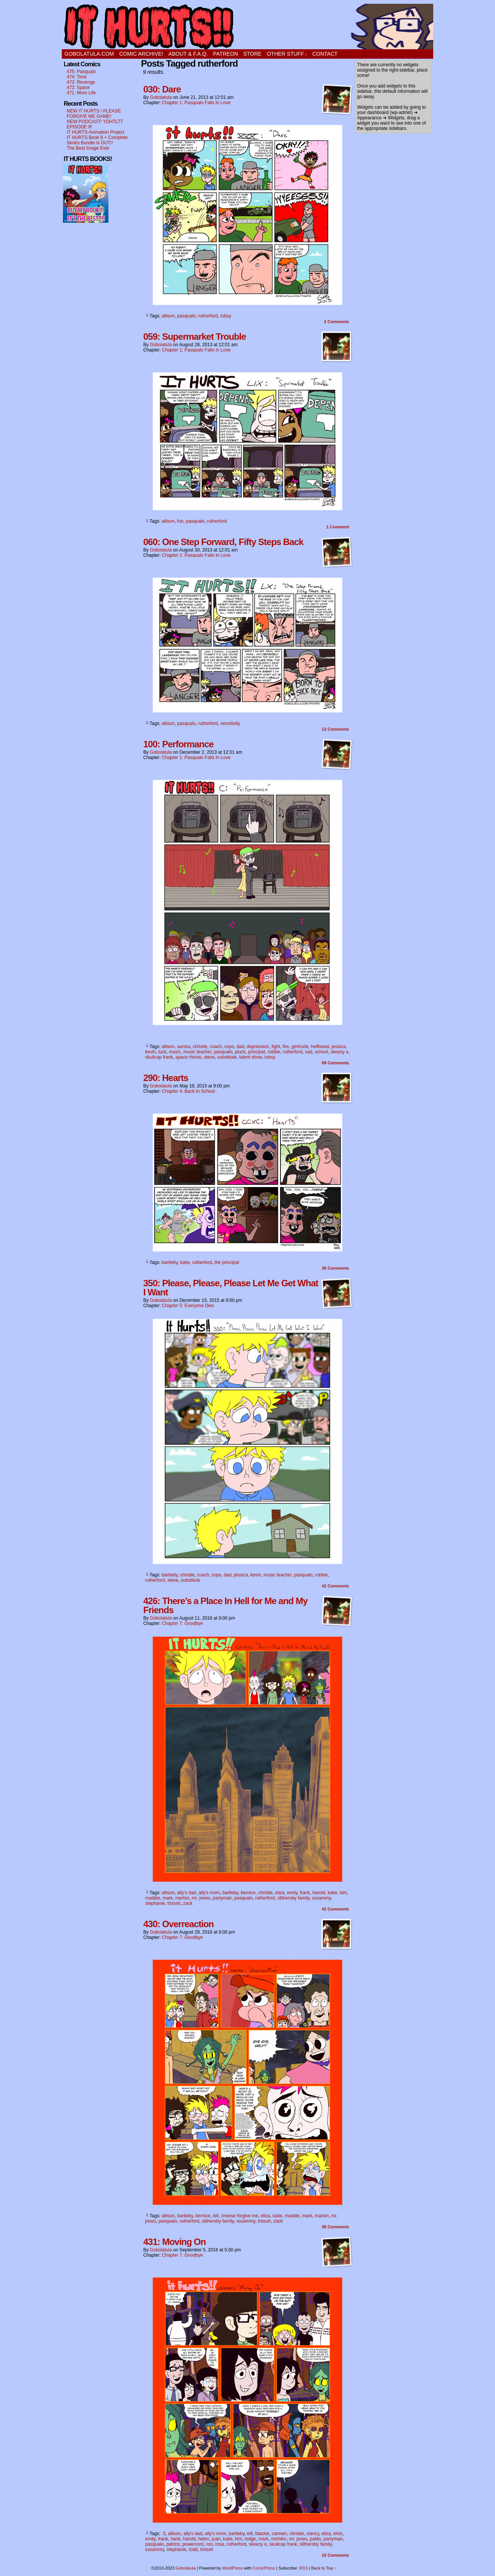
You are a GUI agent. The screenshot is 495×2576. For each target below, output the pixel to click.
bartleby (170, 1262)
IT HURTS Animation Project (95, 132)
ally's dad (186, 1892)
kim (343, 1892)
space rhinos (188, 1057)
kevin (150, 1051)
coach (216, 1046)
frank (305, 1892)
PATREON (225, 54)
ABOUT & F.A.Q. (188, 54)
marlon (182, 1898)
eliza (280, 1892)
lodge (250, 2539)
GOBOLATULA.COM (89, 54)
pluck (240, 1051)
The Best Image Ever (88, 148)
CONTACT (325, 54)
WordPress (232, 2568)
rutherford (208, 316)
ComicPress (263, 2568)
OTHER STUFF (287, 54)
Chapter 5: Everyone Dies (188, 1305)
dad (240, 1046)
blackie (262, 2533)
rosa (219, 2544)
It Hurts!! (247, 26)
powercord (193, 2544)
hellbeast (320, 1046)
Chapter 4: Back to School (188, 1091)
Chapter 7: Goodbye (182, 1623)
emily (292, 1892)
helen (203, 2539)
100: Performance (178, 744)
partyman (222, 1898)
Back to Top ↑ (323, 2568)
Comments (336, 321)
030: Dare (162, 89)
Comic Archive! (141, 54)
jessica (339, 1046)
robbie (274, 1051)
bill (216, 2215)
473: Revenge (81, 82)
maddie (152, 1898)
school (321, 1051)
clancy (313, 2533)
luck (162, 1051)
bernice (248, 1892)
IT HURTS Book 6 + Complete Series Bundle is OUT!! (97, 140)
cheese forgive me (239, 2215)
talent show (250, 1057)
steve (209, 1057)
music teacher (197, 1051)
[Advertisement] (85, 341)
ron (209, 2544)
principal (256, 1051)
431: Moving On (174, 2242)
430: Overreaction (178, 1924)
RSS (303, 2568)
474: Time (77, 77)
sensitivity (230, 723)
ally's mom (209, 1892)
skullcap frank (159, 1057)
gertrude (300, 1046)
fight (275, 1046)
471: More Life (81, 92)
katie (185, 1262)
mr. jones (201, 1898)
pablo (315, 2539)
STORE (252, 54)
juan (216, 2539)
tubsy (225, 316)
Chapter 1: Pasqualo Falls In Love (196, 102)
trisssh (174, 1903)
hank (175, 2539)
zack (188, 1903)
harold (318, 1892)
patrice (173, 2544)
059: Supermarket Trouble (194, 336)
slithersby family (293, 1898)
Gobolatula (161, 97)
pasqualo (186, 316)
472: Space (78, 87)
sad (308, 1051)
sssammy (321, 1898)
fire (286, 1046)
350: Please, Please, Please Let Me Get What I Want (230, 1287)
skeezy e (339, 1051)
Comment (337, 527)
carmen (279, 2533)
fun (180, 521)
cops (229, 1046)
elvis (338, 2533)
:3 (164, 2533)
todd (193, 2549)
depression (258, 1046)
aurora (183, 1046)
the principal (227, 1262)
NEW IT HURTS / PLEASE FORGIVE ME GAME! (94, 113)
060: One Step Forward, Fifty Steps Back (223, 542)
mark (168, 1898)
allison (168, 316)
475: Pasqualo (81, 71)
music (175, 1051)
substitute (227, 1057)
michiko (279, 2539)
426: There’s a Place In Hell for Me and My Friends (225, 1605)
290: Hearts (165, 1078)
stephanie (155, 1903)
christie (200, 1046)
